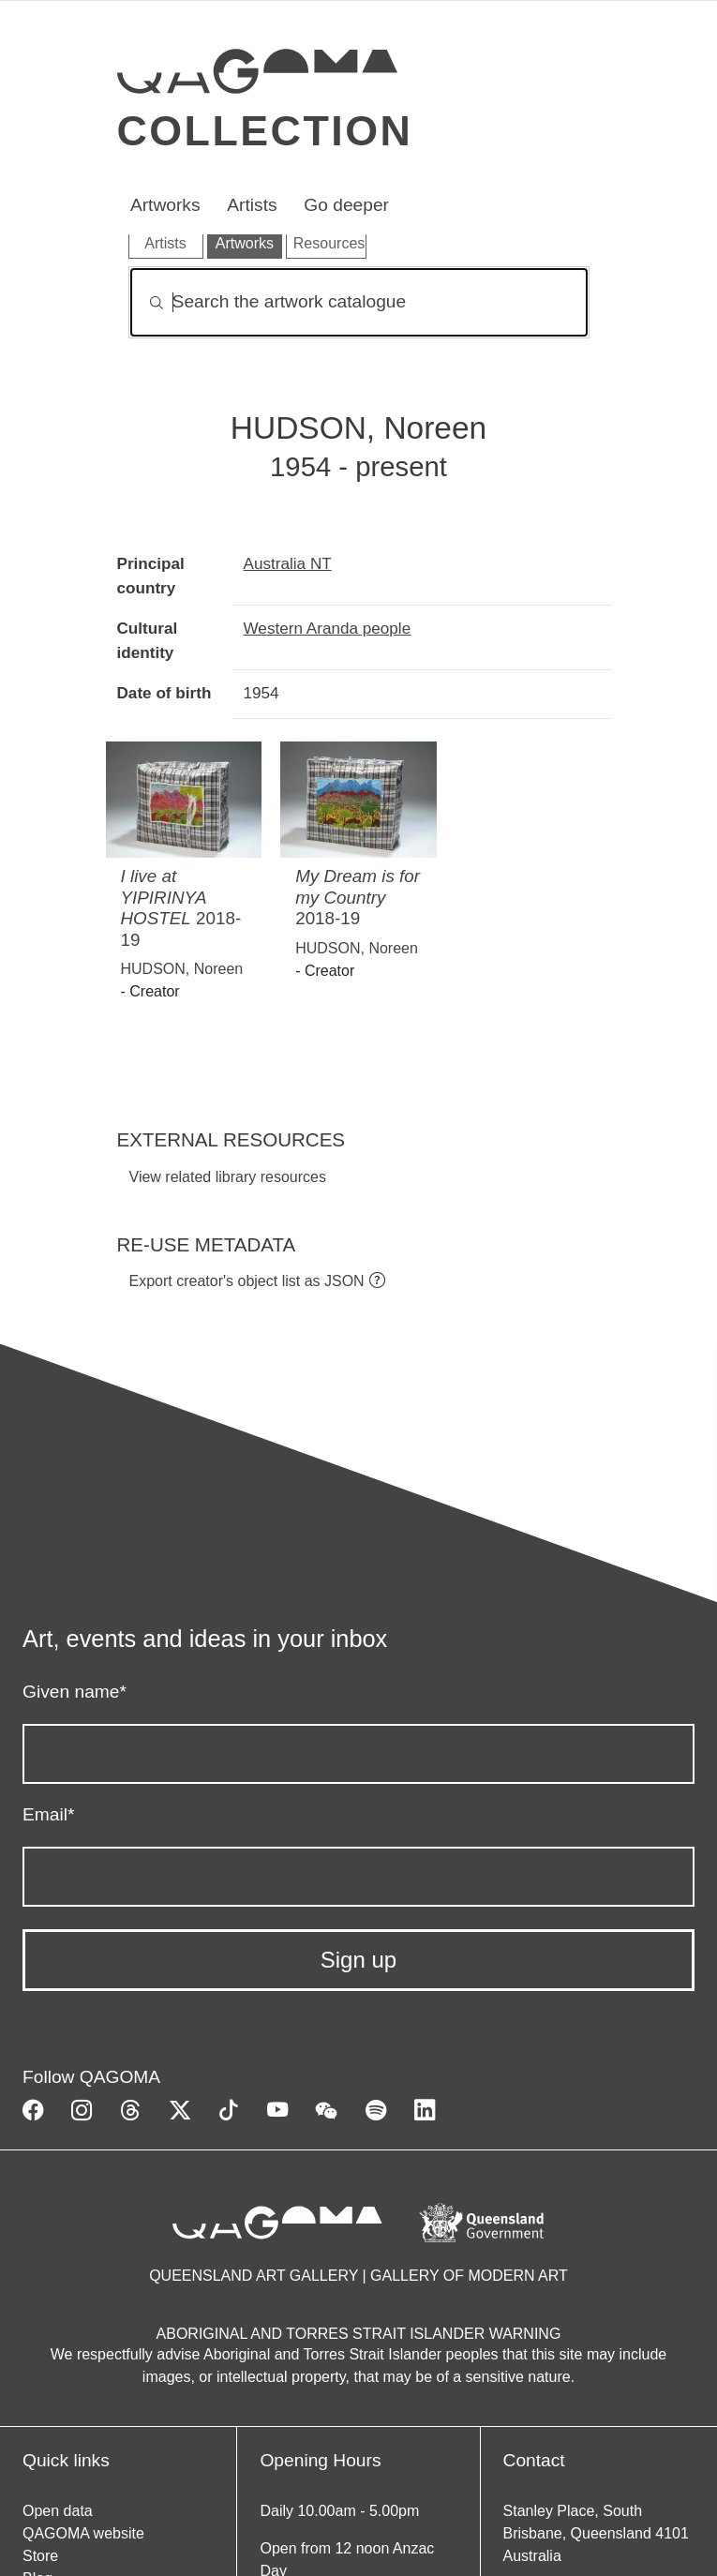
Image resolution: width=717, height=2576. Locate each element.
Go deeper (346, 205)
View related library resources (227, 1177)
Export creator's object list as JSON (247, 1281)
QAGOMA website (83, 2533)
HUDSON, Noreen (182, 969)
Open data (57, 2511)
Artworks (165, 205)
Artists (251, 205)
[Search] (359, 302)
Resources (329, 243)
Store (40, 2556)
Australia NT (288, 563)
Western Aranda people (327, 628)
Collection (265, 130)
